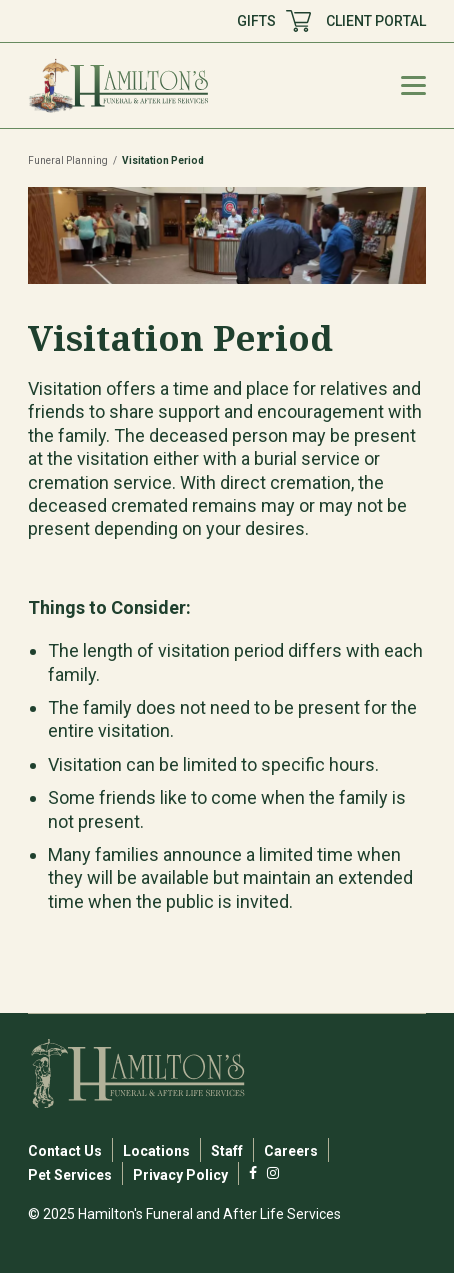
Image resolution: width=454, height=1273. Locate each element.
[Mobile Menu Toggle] (413, 85)
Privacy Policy (180, 1175)
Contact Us (65, 1151)
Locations (156, 1151)
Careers (291, 1151)
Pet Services (70, 1175)
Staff (227, 1151)
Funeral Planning (68, 160)
